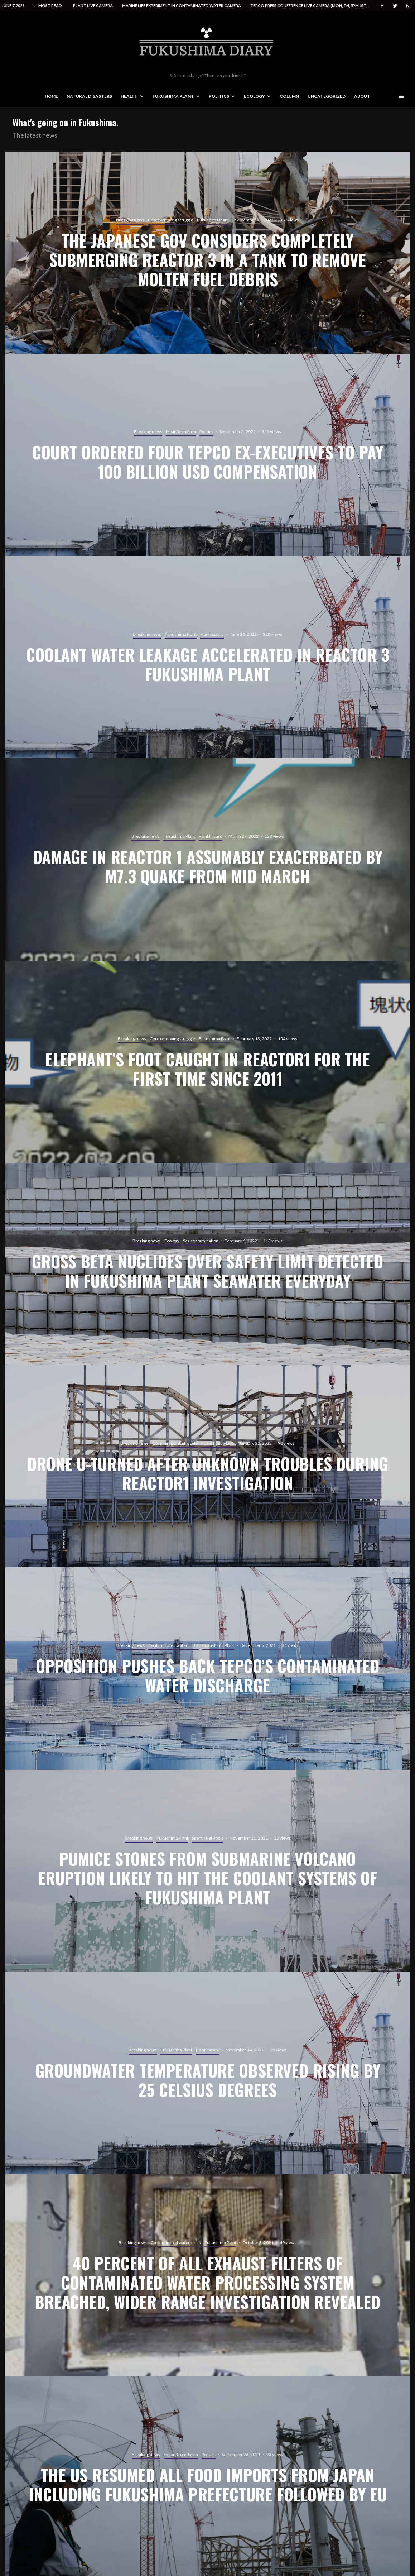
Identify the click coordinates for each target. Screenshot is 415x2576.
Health (129, 96)
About (362, 96)
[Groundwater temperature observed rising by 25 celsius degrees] (207, 2073)
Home (51, 96)
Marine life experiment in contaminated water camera (181, 5)
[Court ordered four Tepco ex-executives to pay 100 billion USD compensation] (207, 455)
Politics (219, 96)
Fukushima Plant (173, 96)
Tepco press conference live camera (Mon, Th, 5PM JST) (309, 5)
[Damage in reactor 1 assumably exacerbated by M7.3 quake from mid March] (207, 859)
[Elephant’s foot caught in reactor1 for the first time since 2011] (207, 1062)
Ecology (254, 96)
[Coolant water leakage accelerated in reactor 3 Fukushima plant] (207, 657)
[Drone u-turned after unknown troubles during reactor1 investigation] (207, 1466)
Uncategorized (327, 96)
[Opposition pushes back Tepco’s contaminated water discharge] (207, 1668)
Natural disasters (89, 96)
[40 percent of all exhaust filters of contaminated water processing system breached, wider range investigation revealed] (207, 2275)
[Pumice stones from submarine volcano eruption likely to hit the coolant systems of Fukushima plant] (207, 1871)
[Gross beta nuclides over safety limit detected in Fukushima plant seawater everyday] (207, 1264)
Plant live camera (93, 5)
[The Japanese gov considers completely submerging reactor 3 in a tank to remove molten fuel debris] (207, 253)
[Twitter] (395, 6)
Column (289, 96)
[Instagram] (408, 6)
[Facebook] (382, 6)
